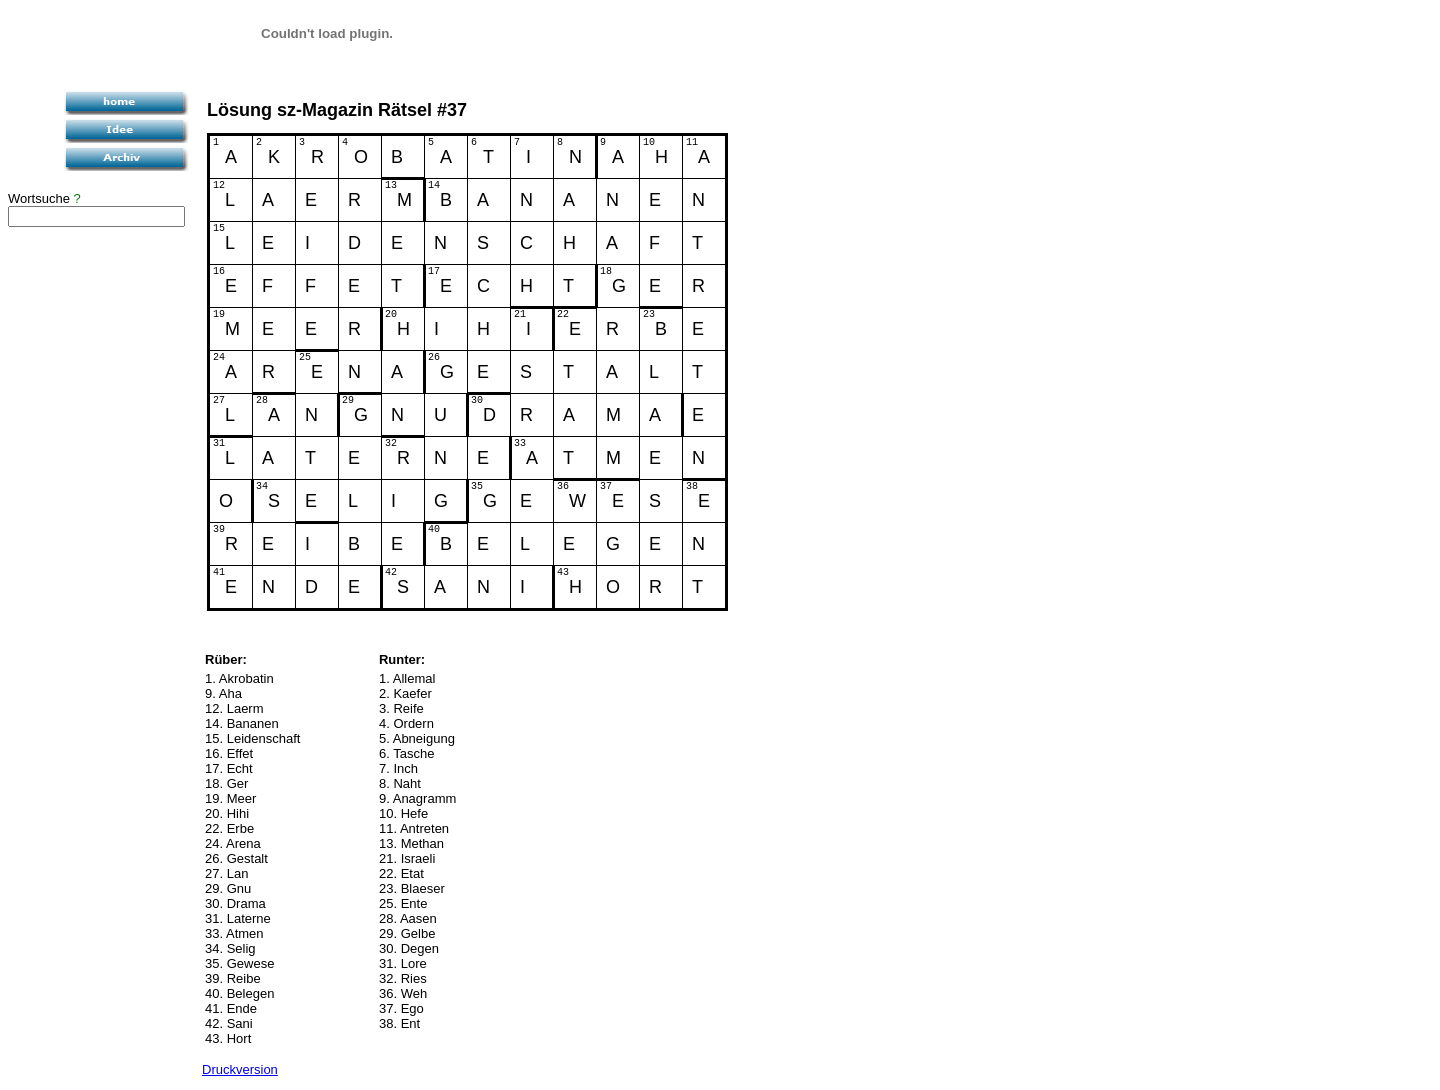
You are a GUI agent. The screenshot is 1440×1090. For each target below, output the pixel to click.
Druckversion (240, 1069)
